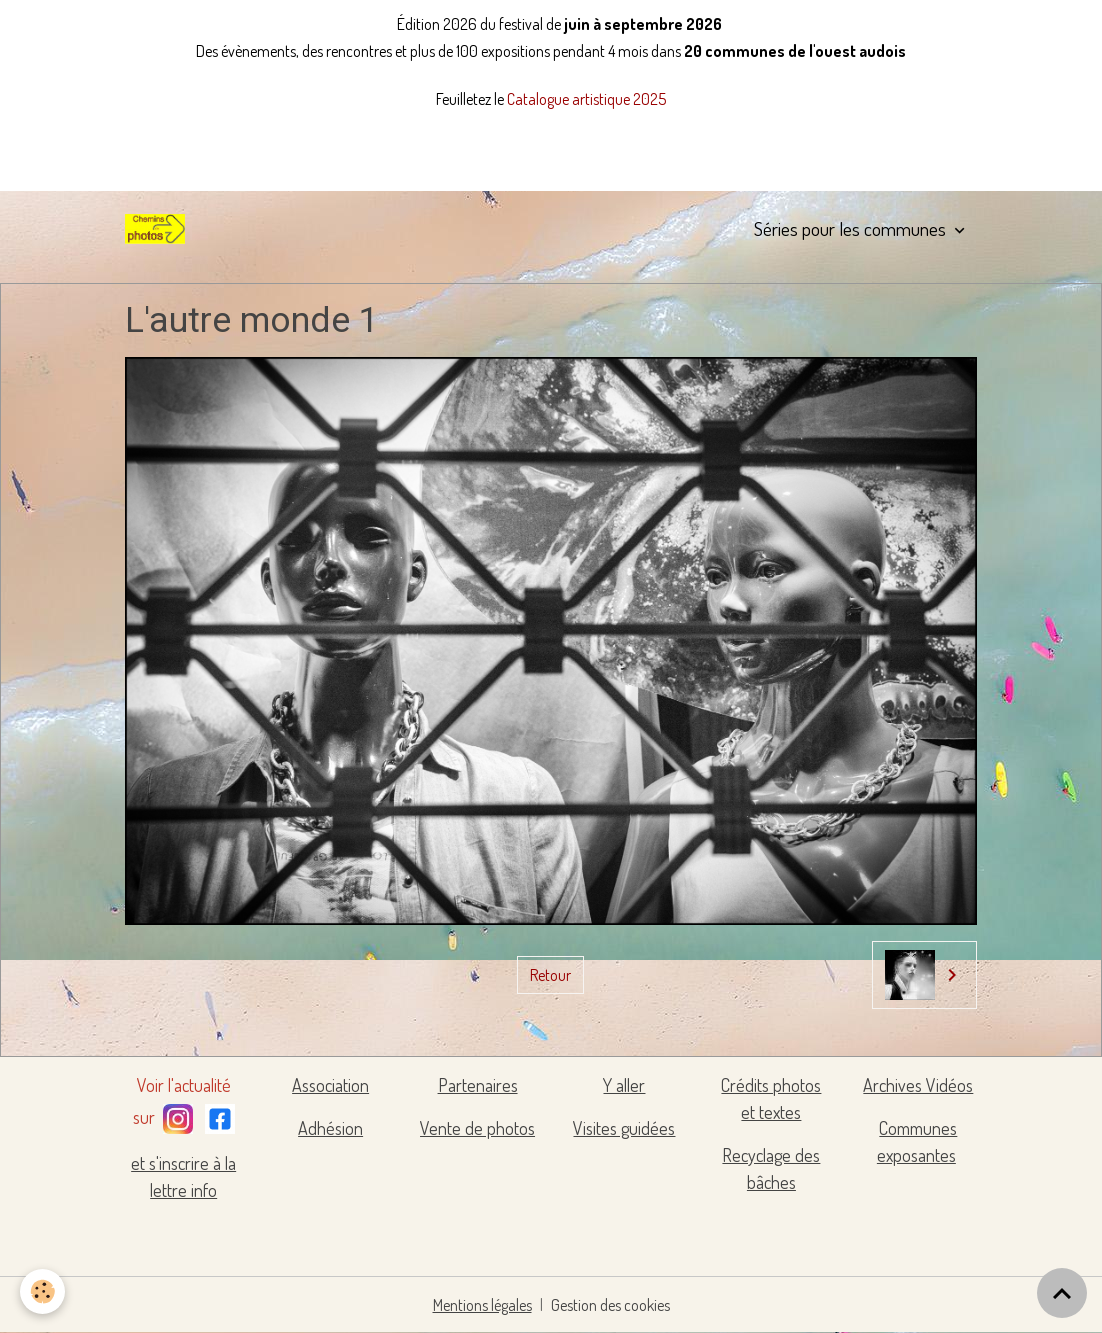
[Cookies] (42, 1291)
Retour (550, 975)
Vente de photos (477, 1128)
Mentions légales (482, 1305)
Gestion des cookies (610, 1305)
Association (330, 1085)
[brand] (159, 229)
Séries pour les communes (852, 228)
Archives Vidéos (918, 1085)
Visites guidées (624, 1128)
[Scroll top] (1062, 1293)
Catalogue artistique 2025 (586, 99)
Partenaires (478, 1085)
